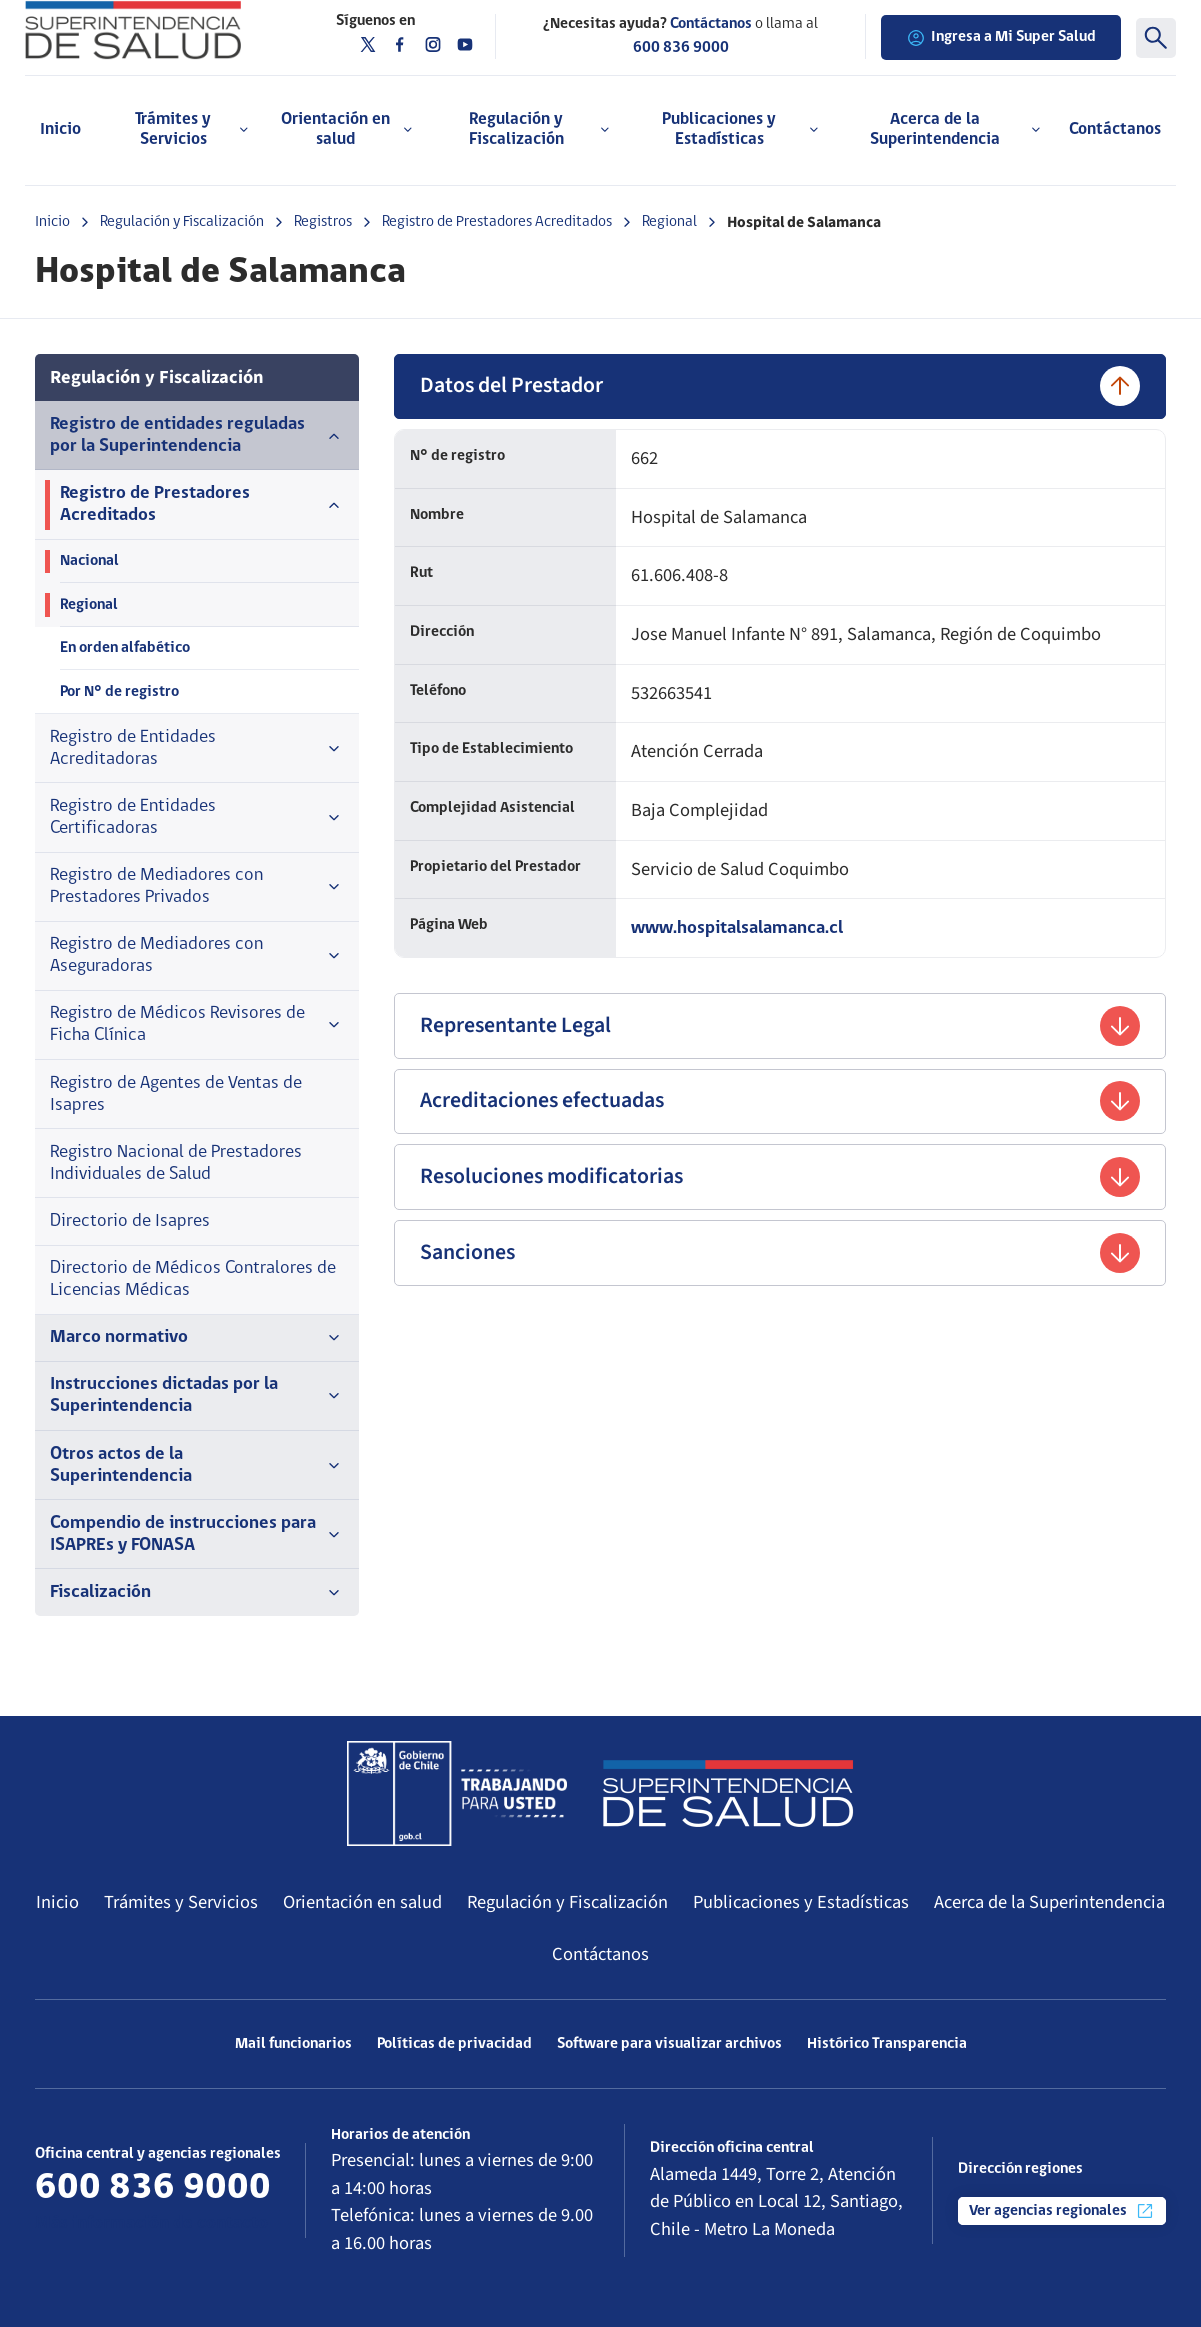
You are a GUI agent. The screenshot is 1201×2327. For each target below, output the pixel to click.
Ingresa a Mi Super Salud (1001, 38)
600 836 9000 (681, 48)
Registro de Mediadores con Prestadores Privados (197, 886)
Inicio (60, 129)
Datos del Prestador (780, 386)
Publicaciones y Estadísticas (801, 1902)
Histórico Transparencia (887, 2044)
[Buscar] (1156, 38)
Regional (669, 222)
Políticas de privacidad (454, 2044)
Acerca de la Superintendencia (1049, 1902)
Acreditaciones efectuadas (780, 1101)
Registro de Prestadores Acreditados (497, 222)
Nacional (89, 561)
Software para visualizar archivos (669, 2044)
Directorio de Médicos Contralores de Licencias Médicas (193, 1279)
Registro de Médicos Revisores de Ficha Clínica (197, 1024)
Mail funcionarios (293, 2044)
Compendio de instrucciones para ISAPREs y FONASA (197, 1534)
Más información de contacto (151, 2223)
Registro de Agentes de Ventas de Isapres (176, 1094)
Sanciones (780, 1253)
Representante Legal (780, 1026)
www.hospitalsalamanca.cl (737, 928)
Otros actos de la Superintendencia (197, 1465)
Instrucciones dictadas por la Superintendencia (197, 1395)
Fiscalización (197, 1593)
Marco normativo (197, 1338)
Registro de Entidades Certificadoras (197, 817)
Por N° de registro (119, 692)
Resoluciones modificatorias (780, 1177)
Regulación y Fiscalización (182, 222)
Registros (323, 222)
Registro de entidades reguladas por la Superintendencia (197, 435)
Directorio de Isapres (130, 1221)
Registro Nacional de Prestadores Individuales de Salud (176, 1163)
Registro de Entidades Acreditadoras (197, 748)
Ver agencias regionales (1062, 2211)
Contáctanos (1115, 129)
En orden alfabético (125, 648)
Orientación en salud (362, 1902)
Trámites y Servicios (181, 1902)
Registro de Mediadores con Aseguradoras (197, 955)
